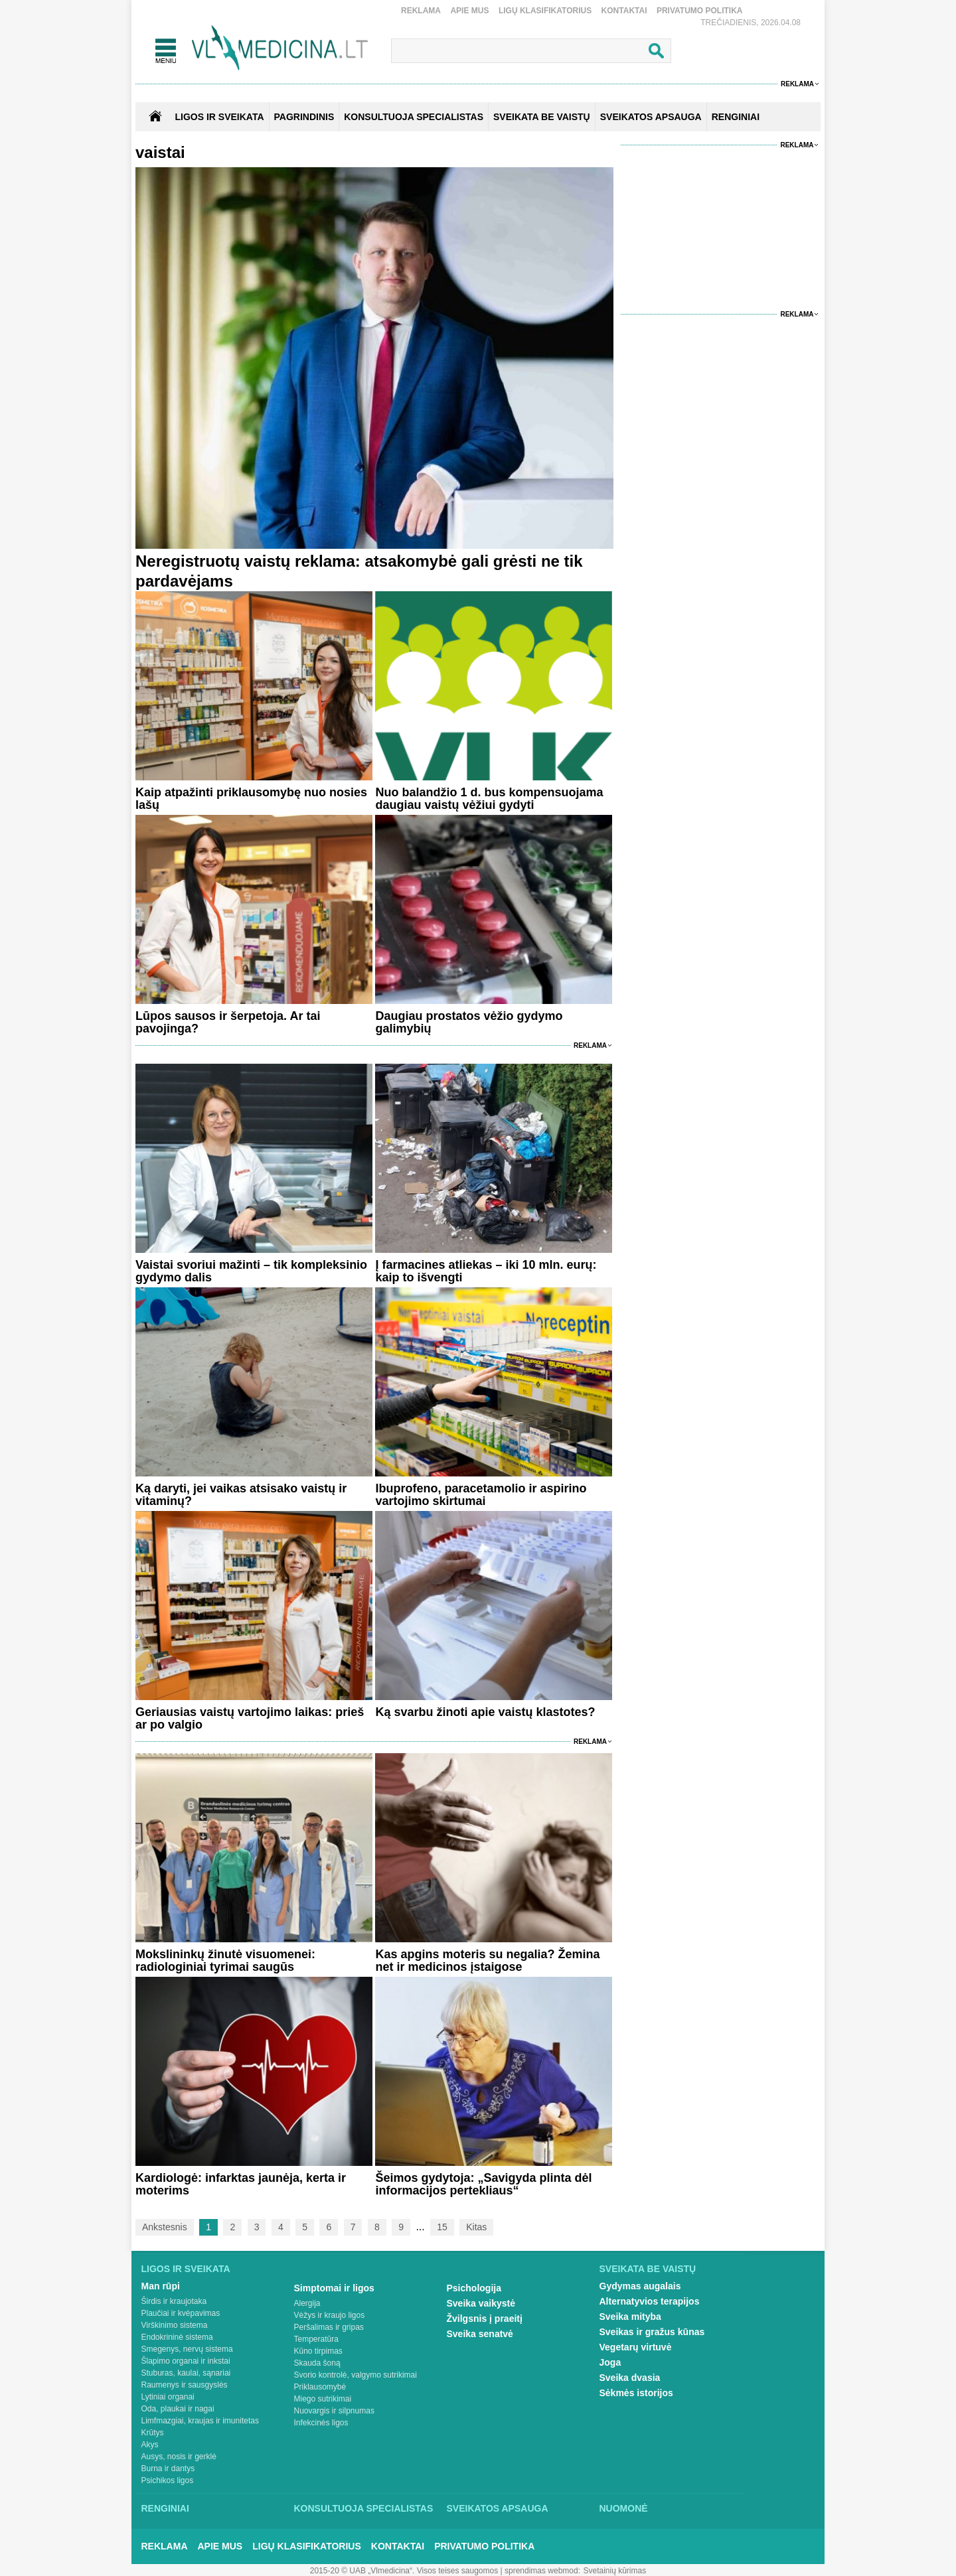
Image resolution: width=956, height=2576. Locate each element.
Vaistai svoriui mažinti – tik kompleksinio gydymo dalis (251, 1271)
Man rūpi (160, 2286)
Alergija (307, 2303)
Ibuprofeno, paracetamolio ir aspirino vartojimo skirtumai (480, 1495)
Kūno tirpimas (318, 2351)
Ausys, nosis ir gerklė (178, 2456)
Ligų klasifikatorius (545, 10)
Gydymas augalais (640, 2286)
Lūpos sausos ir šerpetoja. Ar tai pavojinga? (227, 1022)
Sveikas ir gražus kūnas (652, 2331)
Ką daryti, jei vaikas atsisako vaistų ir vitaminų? (241, 1495)
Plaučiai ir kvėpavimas (180, 2313)
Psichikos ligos (167, 2480)
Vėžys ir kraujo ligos (329, 2315)
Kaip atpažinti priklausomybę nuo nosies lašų (251, 799)
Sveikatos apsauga (497, 2508)
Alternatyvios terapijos (649, 2301)
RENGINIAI (735, 116)
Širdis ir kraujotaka (174, 2301)
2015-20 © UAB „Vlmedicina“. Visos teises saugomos (404, 2570)
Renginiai (165, 2508)
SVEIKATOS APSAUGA (651, 116)
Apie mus (469, 10)
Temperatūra (316, 2339)
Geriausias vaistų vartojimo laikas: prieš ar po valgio (249, 1718)
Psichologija (474, 2288)
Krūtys (152, 2432)
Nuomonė (623, 2508)
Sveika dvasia (630, 2377)
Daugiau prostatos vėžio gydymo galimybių (468, 1022)
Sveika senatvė (480, 2333)
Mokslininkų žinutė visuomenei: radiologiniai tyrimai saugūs (225, 1960)
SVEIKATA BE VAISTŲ (541, 116)
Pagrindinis (304, 116)
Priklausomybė (320, 2387)
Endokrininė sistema (177, 2337)
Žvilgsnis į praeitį (484, 2318)
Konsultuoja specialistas (364, 2508)
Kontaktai (624, 10)
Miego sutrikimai (323, 2398)
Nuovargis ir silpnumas (334, 2410)
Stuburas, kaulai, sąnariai (186, 2373)
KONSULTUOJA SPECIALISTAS (413, 116)
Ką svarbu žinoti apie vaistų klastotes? (485, 1712)
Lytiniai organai (168, 2396)
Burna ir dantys (168, 2468)
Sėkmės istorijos (636, 2393)
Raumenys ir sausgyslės (184, 2385)
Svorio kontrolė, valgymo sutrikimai (355, 2375)
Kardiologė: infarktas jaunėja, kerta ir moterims (240, 2184)
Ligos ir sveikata (219, 116)
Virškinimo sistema (174, 2325)
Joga (610, 2362)
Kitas (476, 2227)
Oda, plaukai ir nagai (177, 2408)
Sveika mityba (630, 2316)
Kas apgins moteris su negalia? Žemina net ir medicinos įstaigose (487, 1960)
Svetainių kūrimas (615, 2570)
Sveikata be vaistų (647, 2268)
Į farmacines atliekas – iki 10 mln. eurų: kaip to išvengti (485, 1271)
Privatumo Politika (700, 10)
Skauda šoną (317, 2363)
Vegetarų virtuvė (635, 2347)
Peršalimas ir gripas (329, 2327)
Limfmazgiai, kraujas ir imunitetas (200, 2420)
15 (442, 2227)
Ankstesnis (164, 2227)
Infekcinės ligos (321, 2422)
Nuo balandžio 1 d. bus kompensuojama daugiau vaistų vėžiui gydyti (489, 799)
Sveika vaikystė (481, 2303)
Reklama (421, 10)
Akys (150, 2444)
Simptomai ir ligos (334, 2288)
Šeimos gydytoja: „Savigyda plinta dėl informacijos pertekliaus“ (483, 2184)
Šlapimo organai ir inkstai (185, 2361)
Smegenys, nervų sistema (187, 2349)
